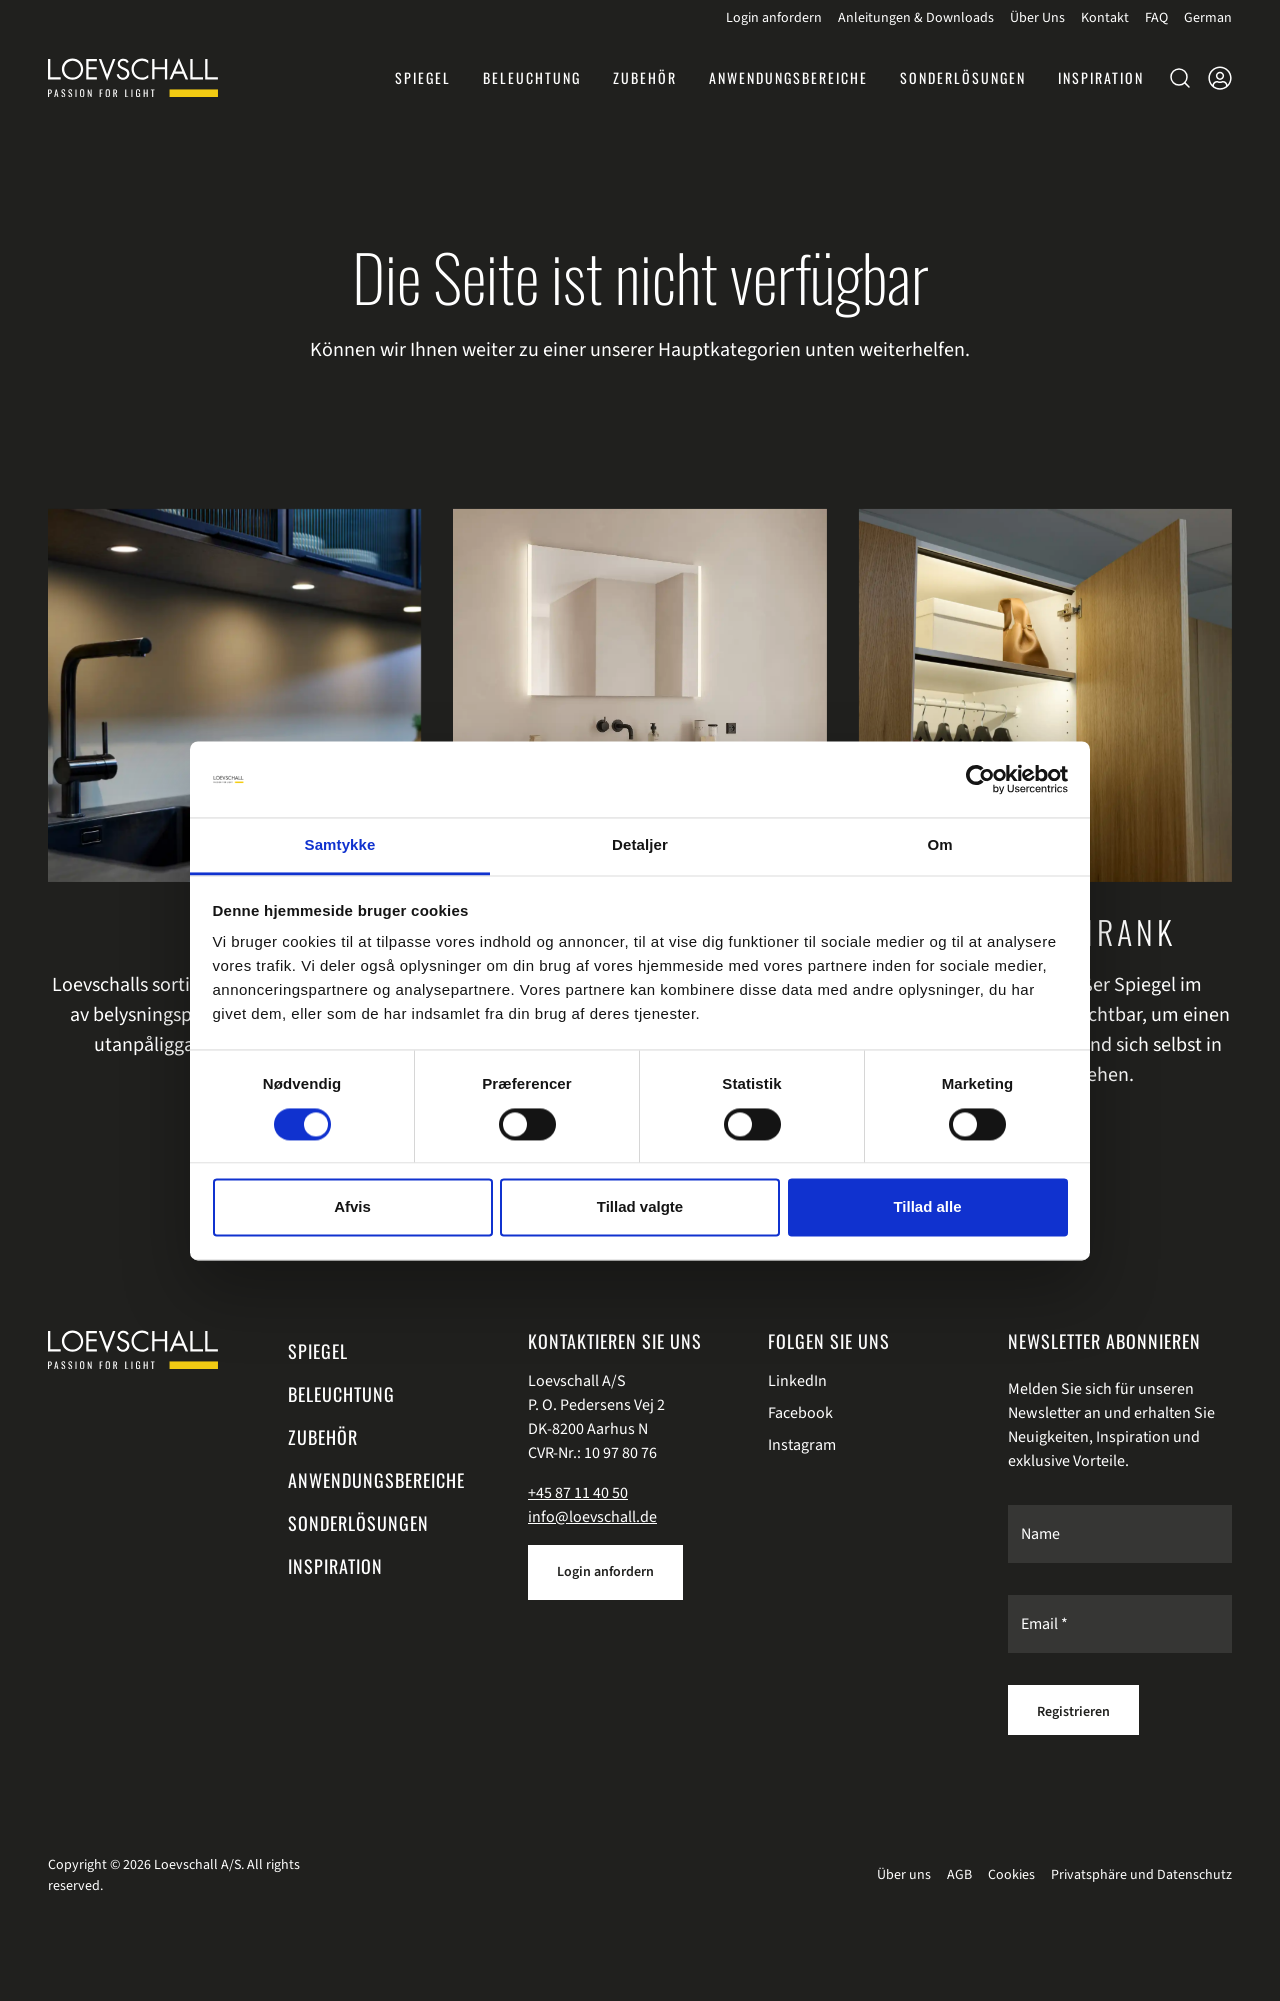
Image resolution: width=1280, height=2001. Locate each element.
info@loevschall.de (592, 1517)
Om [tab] (939, 845)
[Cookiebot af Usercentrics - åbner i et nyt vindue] (980, 779)
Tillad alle (927, 1207)
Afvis (352, 1207)
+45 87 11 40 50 (578, 1493)
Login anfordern (605, 1572)
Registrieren (1073, 1712)
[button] (1101, 77)
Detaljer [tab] (640, 845)
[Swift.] (133, 1349)
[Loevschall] (133, 77)
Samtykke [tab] (340, 845)
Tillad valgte (640, 1207)
